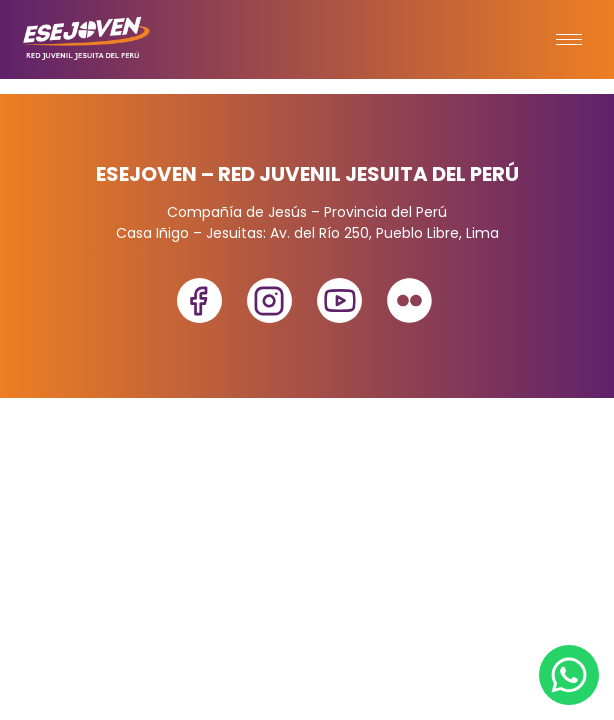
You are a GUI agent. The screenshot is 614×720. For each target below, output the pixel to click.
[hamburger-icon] (569, 39)
